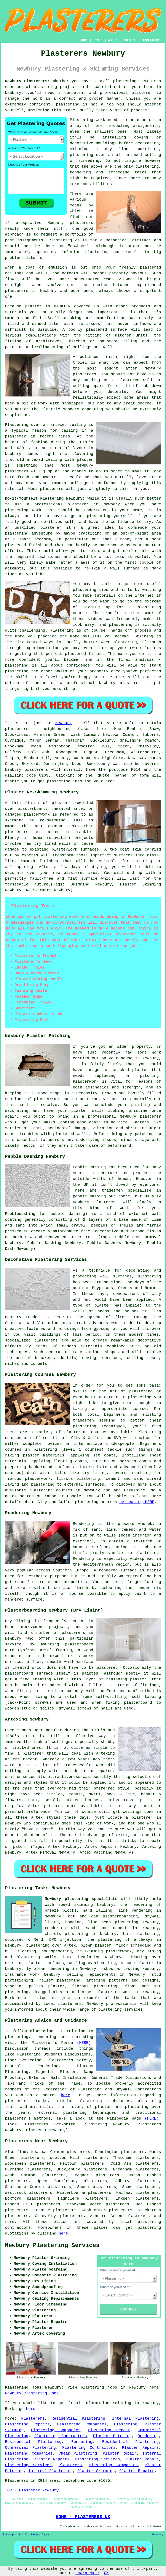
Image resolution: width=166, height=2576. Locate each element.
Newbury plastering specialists (81, 1899)
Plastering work (87, 120)
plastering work (114, 1992)
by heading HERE (136, 1502)
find (21, 2152)
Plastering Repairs (27, 2424)
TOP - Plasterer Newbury (32, 2490)
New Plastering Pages (33, 2534)
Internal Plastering (135, 2418)
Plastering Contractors (60, 2436)
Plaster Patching (112, 2436)
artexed (58, 425)
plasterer (142, 93)
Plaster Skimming (96, 2471)
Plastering (125, 2424)
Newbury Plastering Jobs (32, 2393)
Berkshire (15, 1998)
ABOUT (112, 40)
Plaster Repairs (140, 2447)
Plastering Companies (82, 2424)
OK (106, 2573)
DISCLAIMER (150, 40)
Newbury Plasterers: (27, 81)
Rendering (148, 2436)
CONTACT (129, 40)
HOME (84, 40)
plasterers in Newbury (30, 291)
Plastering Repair (109, 2430)
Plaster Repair (120, 2453)
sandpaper (72, 403)
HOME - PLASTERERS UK (83, 2516)
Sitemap (8, 2534)
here (65, 2095)
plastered (150, 267)
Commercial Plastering (30, 2447)
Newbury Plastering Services (52, 2245)
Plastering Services (97, 2459)
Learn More (87, 2573)
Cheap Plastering (78, 2453)
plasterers (51, 489)
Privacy (157, 2534)
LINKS (97, 40)
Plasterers (33, 2418)
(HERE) (84, 2043)
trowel (80, 362)
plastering (67, 104)
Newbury (63, 723)
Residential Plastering (78, 2418)
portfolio (75, 234)
